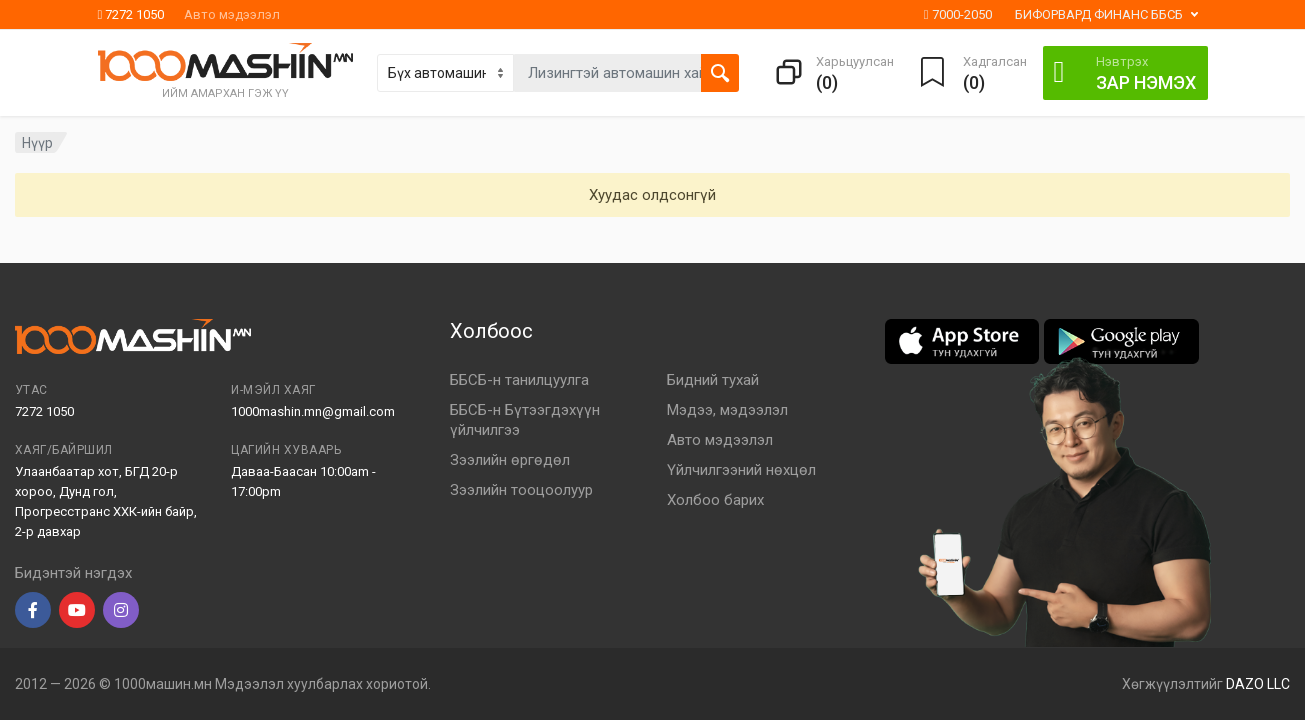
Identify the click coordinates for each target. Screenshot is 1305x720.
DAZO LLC (1258, 684)
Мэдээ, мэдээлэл (727, 410)
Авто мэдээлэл (232, 14)
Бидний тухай (713, 380)
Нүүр (37, 143)
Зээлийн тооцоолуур (521, 490)
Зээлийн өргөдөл (510, 460)
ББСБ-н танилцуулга (519, 380)
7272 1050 (131, 14)
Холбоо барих (715, 500)
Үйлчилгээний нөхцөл (741, 470)
